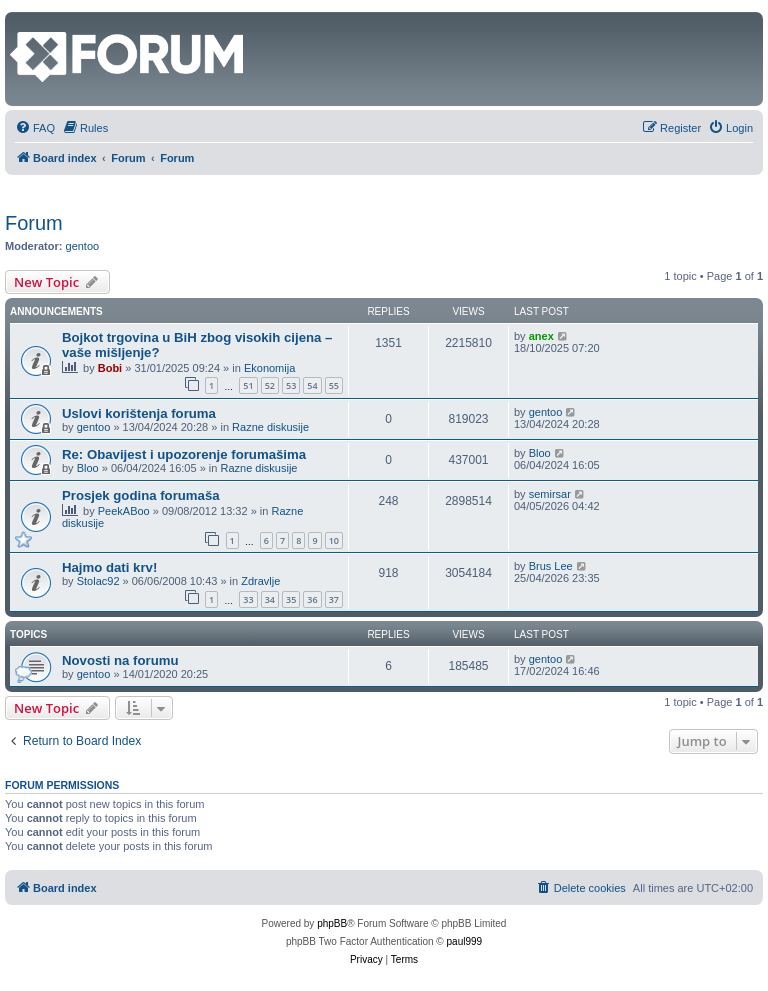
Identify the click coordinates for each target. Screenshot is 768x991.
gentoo (83, 246)
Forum (34, 223)
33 (248, 599)
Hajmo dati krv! (109, 567)
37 (334, 599)
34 (270, 599)
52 (270, 385)
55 (334, 385)
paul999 (465, 941)
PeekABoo (124, 511)
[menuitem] (35, 128)
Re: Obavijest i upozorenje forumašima (184, 454)
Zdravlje (260, 581)
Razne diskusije (270, 427)
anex (541, 336)
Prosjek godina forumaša (141, 495)
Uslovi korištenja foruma (139, 413)
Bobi (110, 368)
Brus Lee (551, 566)
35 (291, 599)
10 (334, 540)
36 (312, 599)
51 (248, 385)
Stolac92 (98, 581)
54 (312, 385)
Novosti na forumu (120, 660)
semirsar (550, 494)
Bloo (88, 468)
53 (291, 385)
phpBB (332, 923)
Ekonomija (269, 368)
